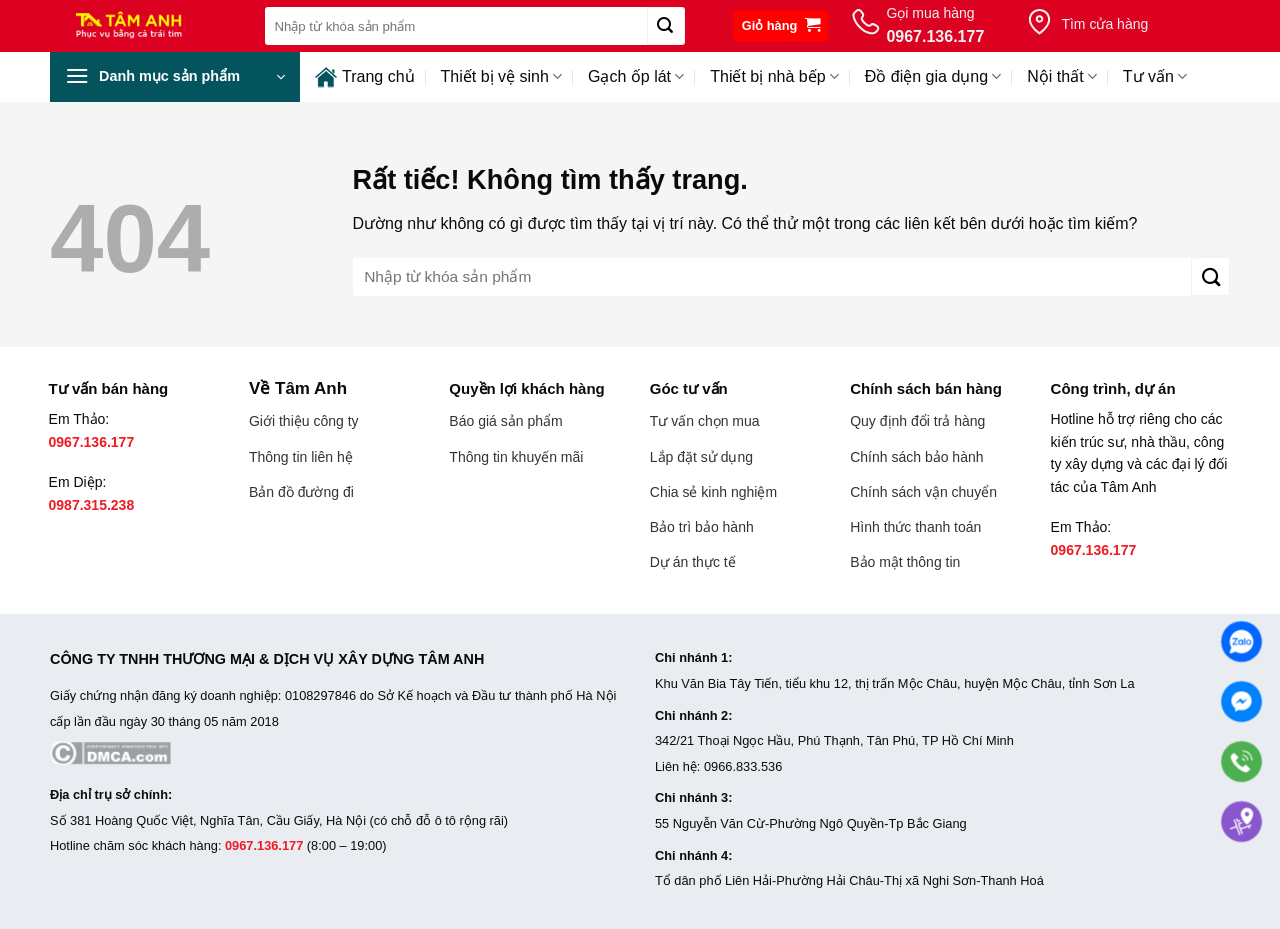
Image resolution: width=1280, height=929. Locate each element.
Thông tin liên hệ (301, 457)
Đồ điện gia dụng (933, 76)
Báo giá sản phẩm (505, 421)
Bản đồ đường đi (301, 492)
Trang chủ (365, 77)
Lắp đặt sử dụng (701, 457)
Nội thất (1062, 76)
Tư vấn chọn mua (705, 421)
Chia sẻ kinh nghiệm (713, 492)
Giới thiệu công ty (304, 421)
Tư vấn (1155, 76)
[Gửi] (666, 26)
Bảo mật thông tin (905, 562)
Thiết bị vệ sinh (501, 76)
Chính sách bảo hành (916, 457)
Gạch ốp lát (636, 76)
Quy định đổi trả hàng (917, 421)
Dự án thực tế (693, 562)
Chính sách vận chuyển (923, 492)
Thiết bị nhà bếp (774, 76)
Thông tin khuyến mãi (516, 457)
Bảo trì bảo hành (702, 527)
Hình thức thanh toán (915, 527)
